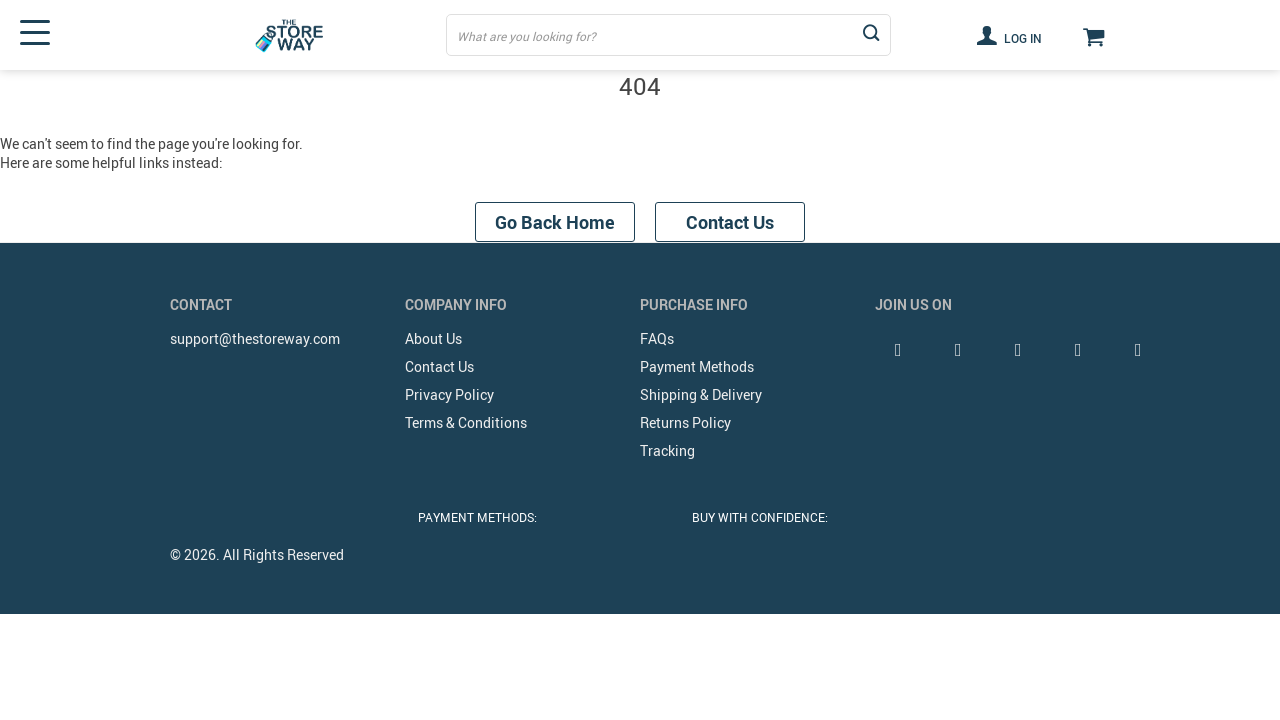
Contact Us (730, 222)
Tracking (667, 450)
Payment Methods (697, 366)
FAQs (657, 338)
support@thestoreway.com (255, 338)
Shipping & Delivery (701, 394)
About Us (433, 338)
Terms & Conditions (466, 422)
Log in (1009, 35)
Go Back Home (555, 222)
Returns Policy (685, 422)
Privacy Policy (449, 394)
